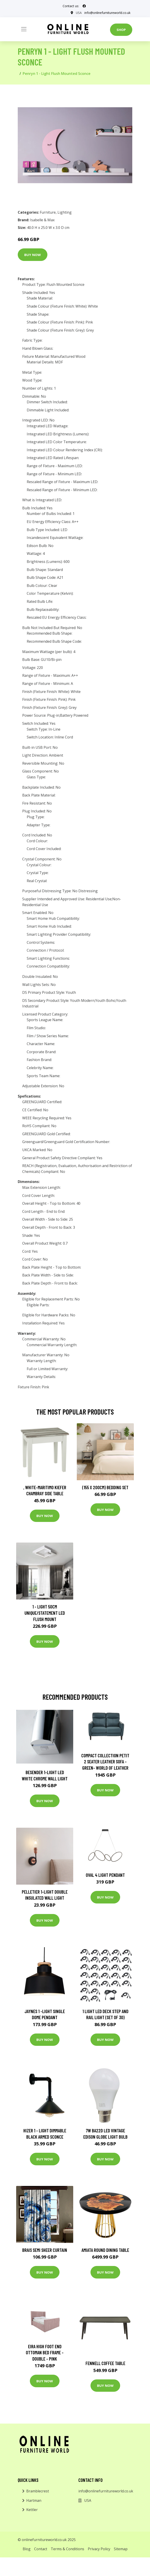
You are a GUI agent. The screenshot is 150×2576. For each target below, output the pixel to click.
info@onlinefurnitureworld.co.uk (107, 13)
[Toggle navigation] (24, 29)
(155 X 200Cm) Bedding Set (105, 1487)
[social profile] (84, 6)
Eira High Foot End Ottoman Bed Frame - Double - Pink (45, 2352)
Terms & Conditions (67, 2548)
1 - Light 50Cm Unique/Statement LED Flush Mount (44, 1613)
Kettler (32, 2509)
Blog (27, 2548)
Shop (121, 29)
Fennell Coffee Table (105, 2363)
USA (79, 13)
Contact (40, 2548)
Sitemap (121, 2548)
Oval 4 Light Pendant (105, 1875)
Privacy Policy (99, 2548)
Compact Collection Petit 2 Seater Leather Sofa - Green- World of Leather (105, 1762)
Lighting (64, 212)
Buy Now (32, 254)
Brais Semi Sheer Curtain (44, 2250)
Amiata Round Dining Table (105, 2250)
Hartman (33, 2500)
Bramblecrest (37, 2491)
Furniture (48, 212)
